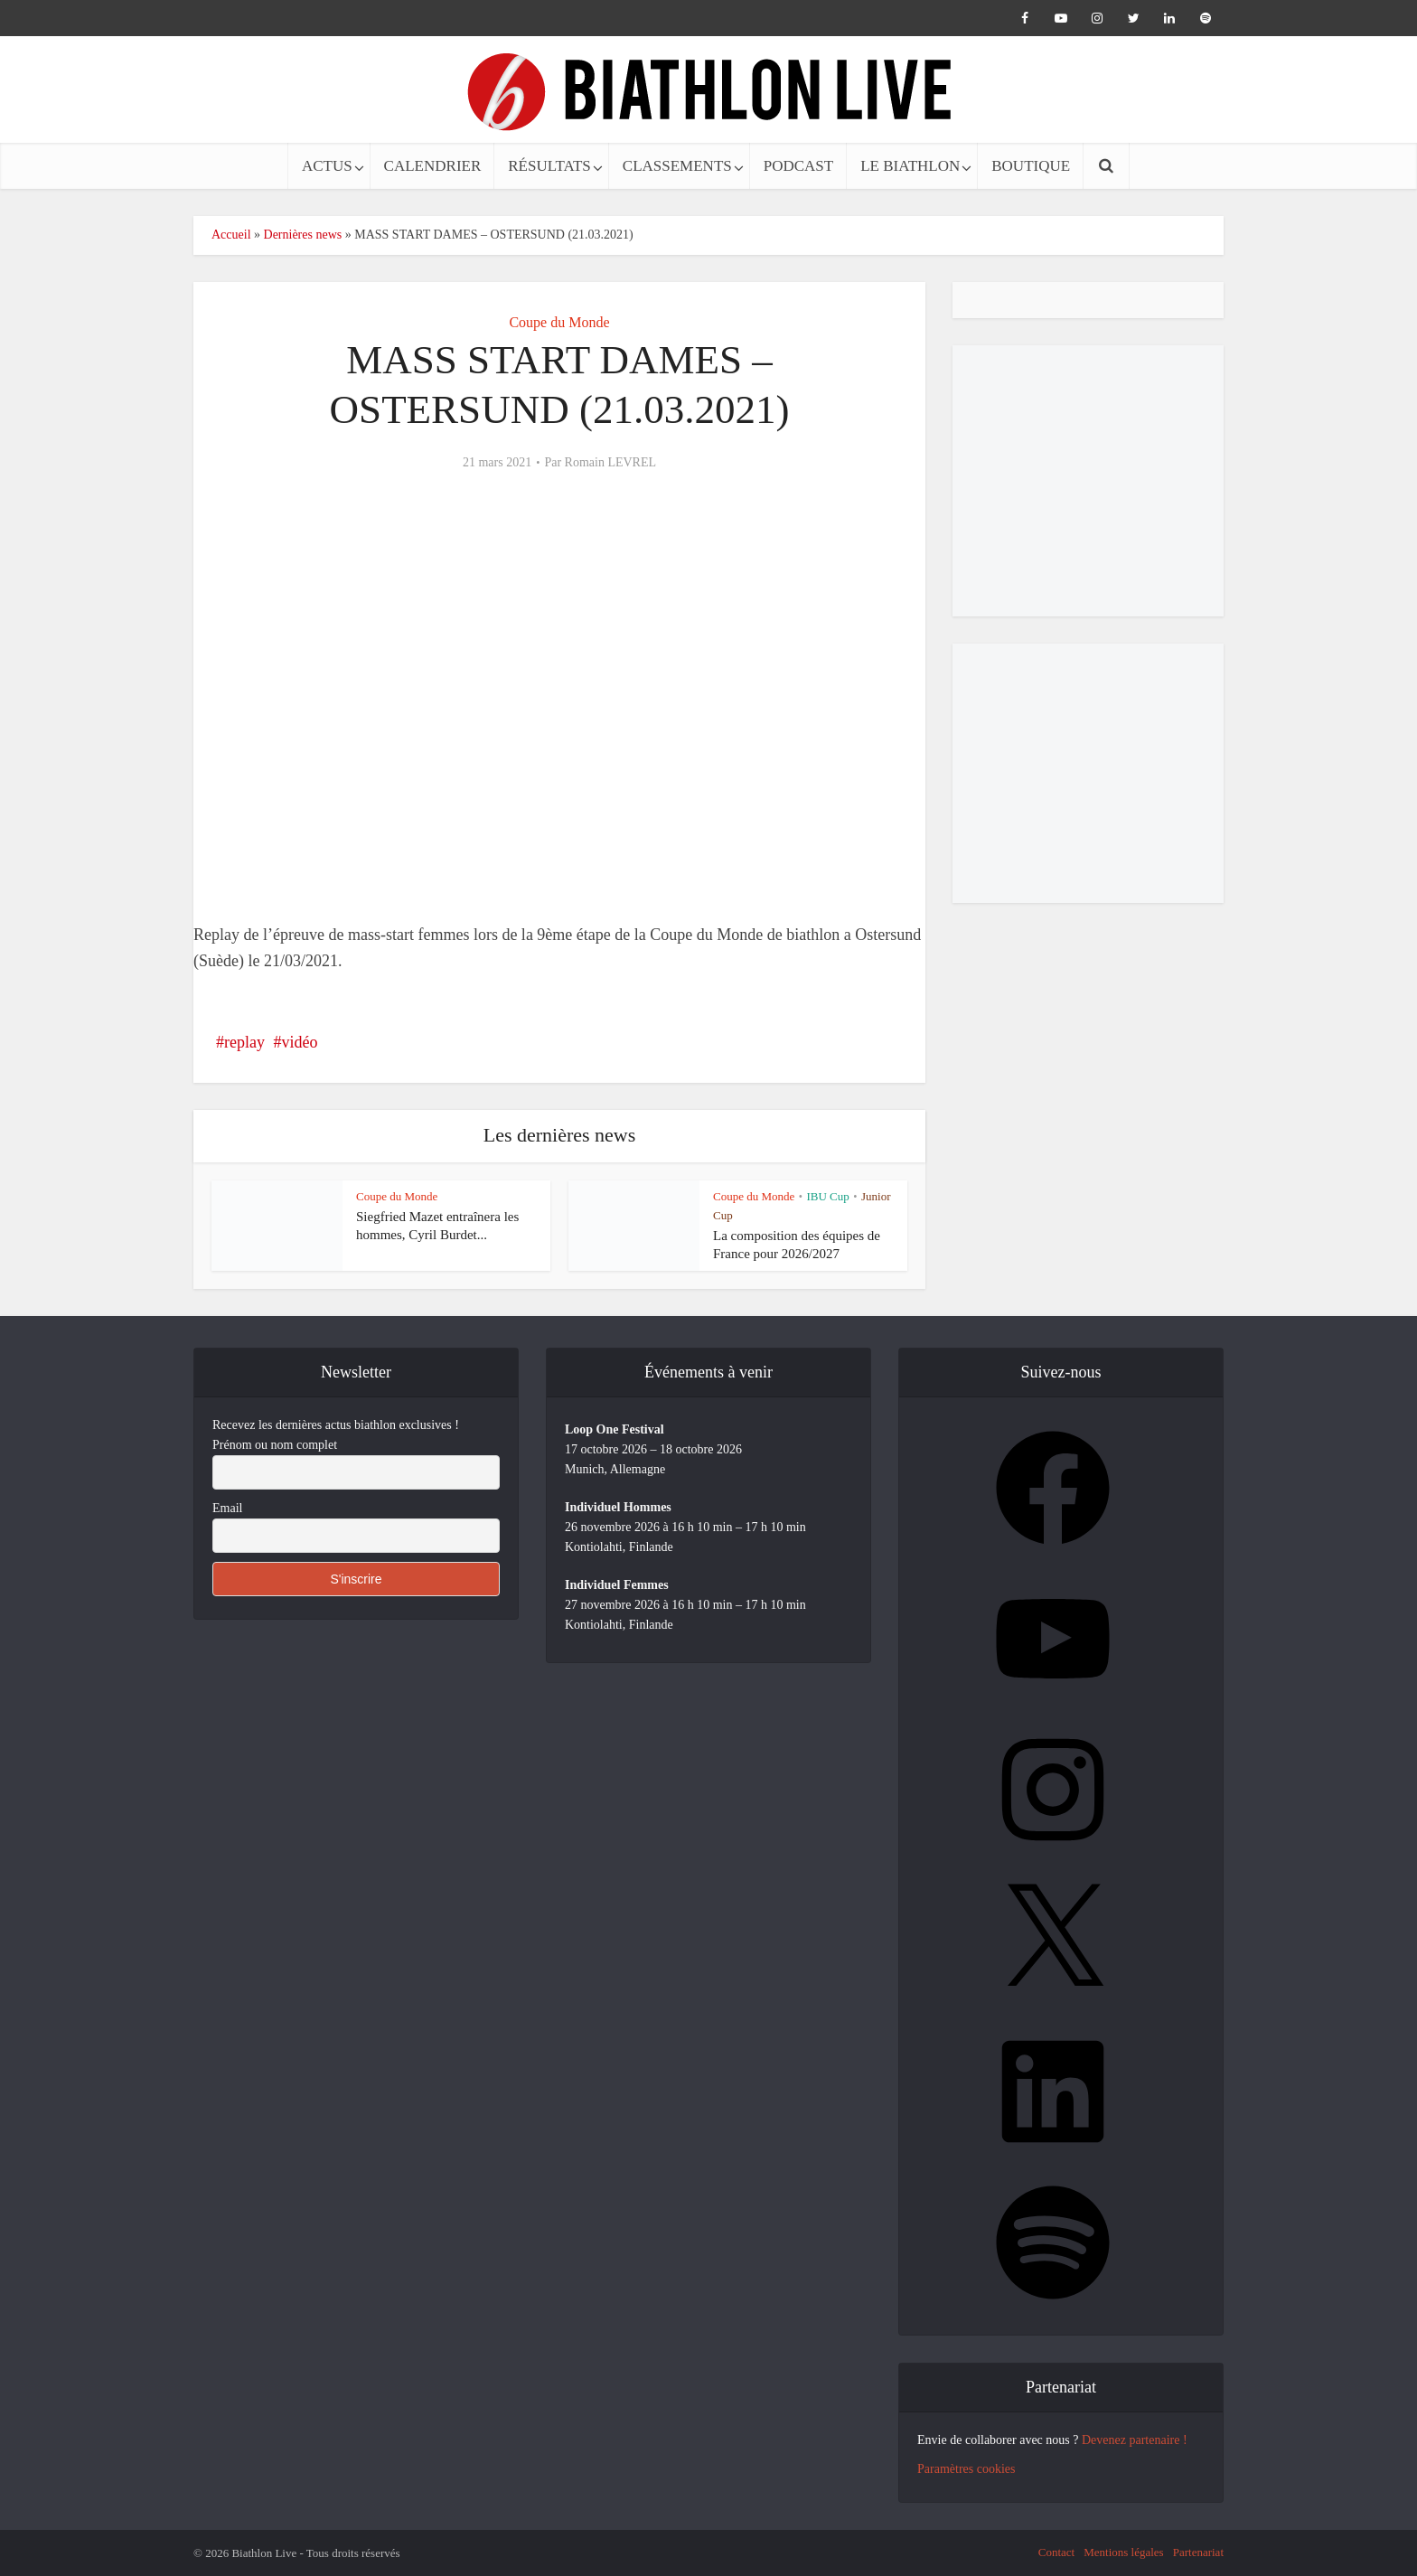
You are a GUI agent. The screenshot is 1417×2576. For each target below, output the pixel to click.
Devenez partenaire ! (1134, 2440)
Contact (1056, 2552)
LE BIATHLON (910, 165)
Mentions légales (1123, 2552)
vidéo (299, 1042)
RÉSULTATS (549, 165)
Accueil (231, 234)
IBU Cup (827, 1196)
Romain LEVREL (611, 462)
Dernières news (303, 234)
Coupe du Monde (559, 322)
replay (244, 1042)
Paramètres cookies (966, 2469)
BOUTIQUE (1030, 165)
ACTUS (327, 165)
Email (227, 1508)
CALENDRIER (433, 165)
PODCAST (798, 165)
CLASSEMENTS (677, 165)
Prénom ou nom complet (274, 1445)
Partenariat (1198, 2552)
